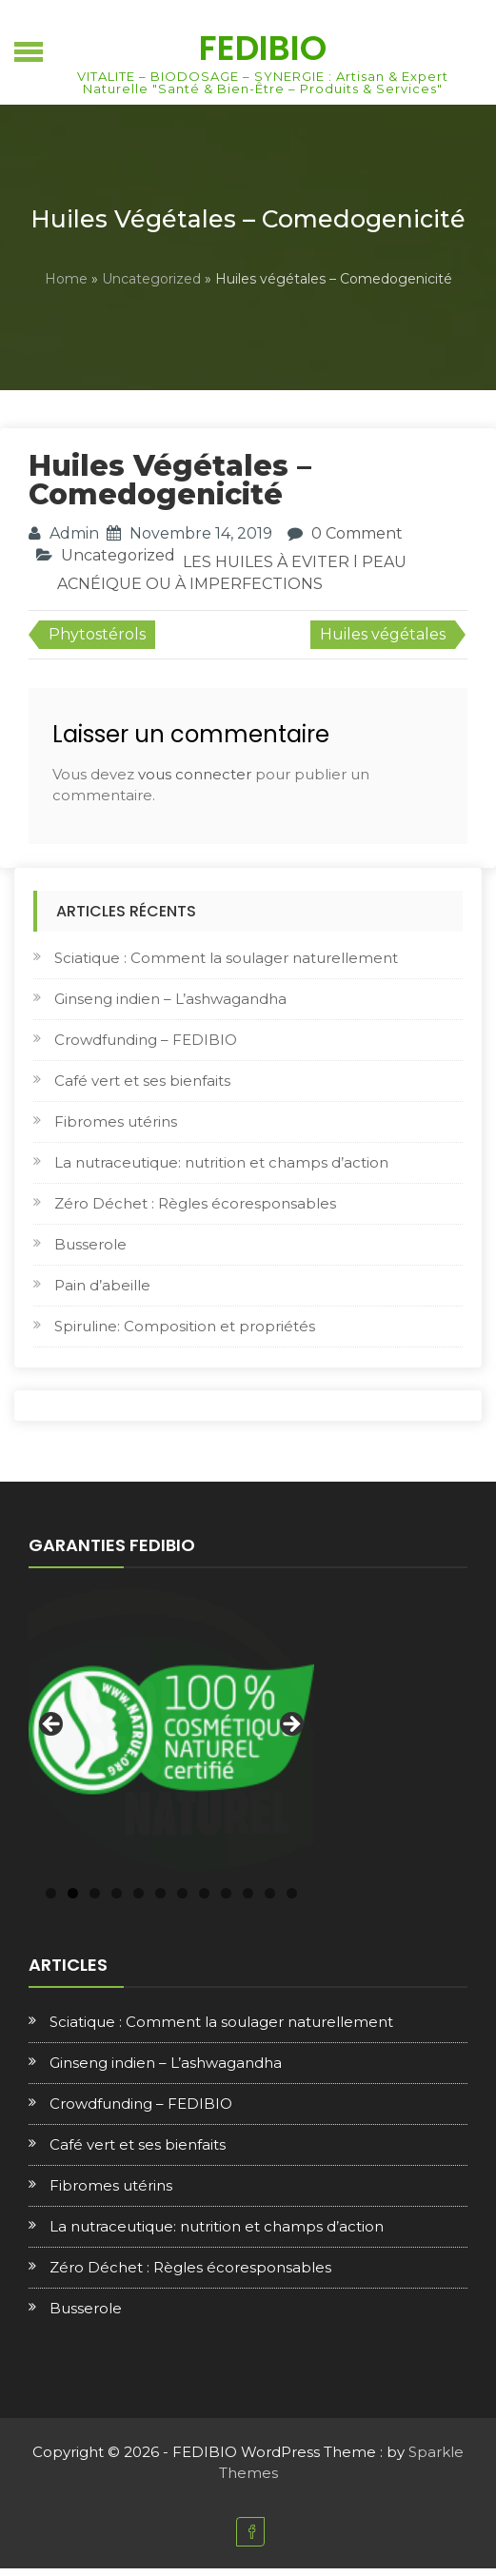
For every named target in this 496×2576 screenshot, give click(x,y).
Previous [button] (52, 1725)
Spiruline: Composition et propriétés (184, 1326)
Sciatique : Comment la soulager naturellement (226, 958)
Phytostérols (97, 634)
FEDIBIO (263, 48)
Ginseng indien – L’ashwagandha (170, 999)
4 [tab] (116, 1893)
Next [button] (290, 1725)
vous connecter (194, 774)
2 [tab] (73, 1893)
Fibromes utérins (115, 1121)
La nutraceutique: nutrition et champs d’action (221, 1162)
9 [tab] (226, 1893)
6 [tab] (160, 1893)
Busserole (90, 1244)
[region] (171, 1730)
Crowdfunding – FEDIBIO (145, 1040)
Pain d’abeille (102, 1285)
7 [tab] (182, 1893)
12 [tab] (292, 1893)
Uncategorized (151, 278)
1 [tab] (51, 1893)
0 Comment (357, 533)
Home (66, 278)
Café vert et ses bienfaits (142, 1081)
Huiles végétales (383, 634)
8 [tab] (204, 1893)
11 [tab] (270, 1893)
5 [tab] (138, 1893)
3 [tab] (94, 1893)
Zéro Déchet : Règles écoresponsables (195, 1203)
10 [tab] (248, 1893)
